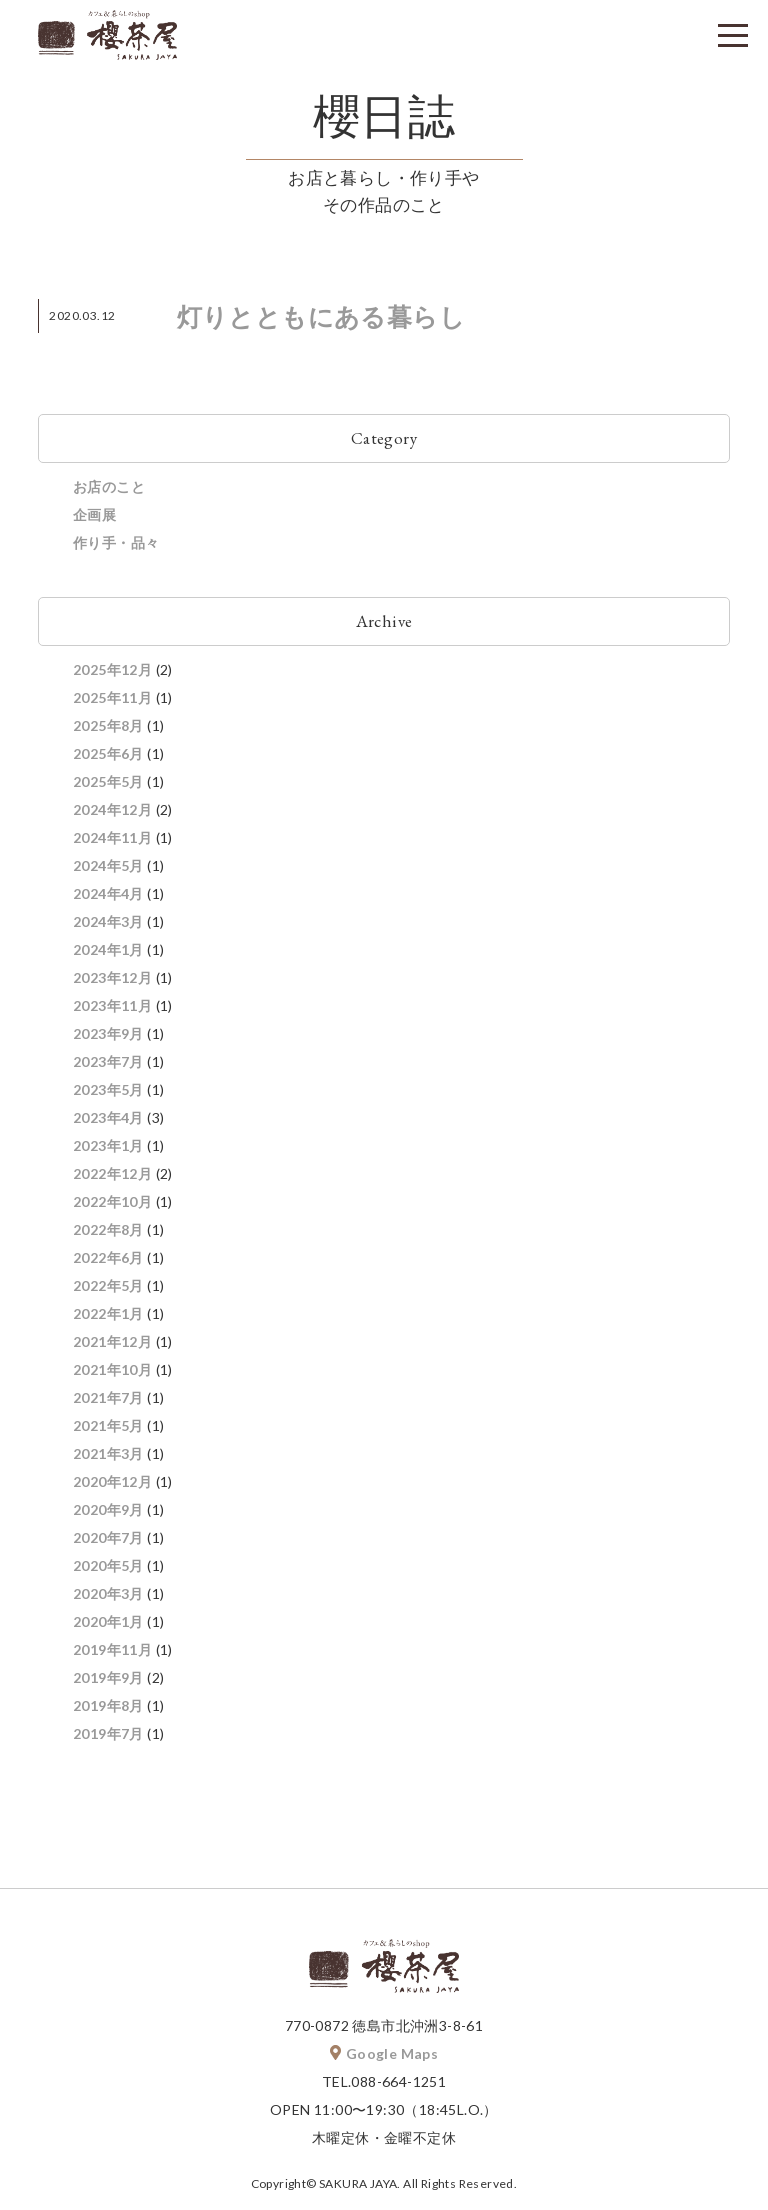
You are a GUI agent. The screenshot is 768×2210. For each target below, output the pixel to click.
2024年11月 (112, 841)
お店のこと (109, 490)
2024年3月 (108, 925)
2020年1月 (108, 1625)
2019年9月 (108, 1681)
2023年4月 (108, 1121)
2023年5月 (108, 1093)
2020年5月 (108, 1569)
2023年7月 (108, 1065)
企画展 (94, 518)
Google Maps (384, 2057)
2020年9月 (108, 1513)
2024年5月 (108, 869)
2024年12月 (112, 813)
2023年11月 (112, 1009)
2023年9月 (108, 1037)
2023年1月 (108, 1149)
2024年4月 (108, 897)
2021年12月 (112, 1345)
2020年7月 (108, 1541)
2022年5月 (108, 1289)
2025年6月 (108, 757)
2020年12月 (112, 1485)
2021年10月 (112, 1373)
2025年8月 (108, 729)
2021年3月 (108, 1457)
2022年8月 (108, 1233)
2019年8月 (108, 1709)
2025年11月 (112, 701)
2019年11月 (112, 1653)
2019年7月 (108, 1737)
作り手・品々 (116, 546)
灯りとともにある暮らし (321, 320)
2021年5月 (108, 1429)
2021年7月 (108, 1401)
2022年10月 (112, 1205)
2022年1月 (108, 1317)
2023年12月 (112, 981)
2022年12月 (112, 1177)
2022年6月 (108, 1261)
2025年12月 (112, 673)
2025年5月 (108, 785)
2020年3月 (108, 1597)
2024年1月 (108, 953)
